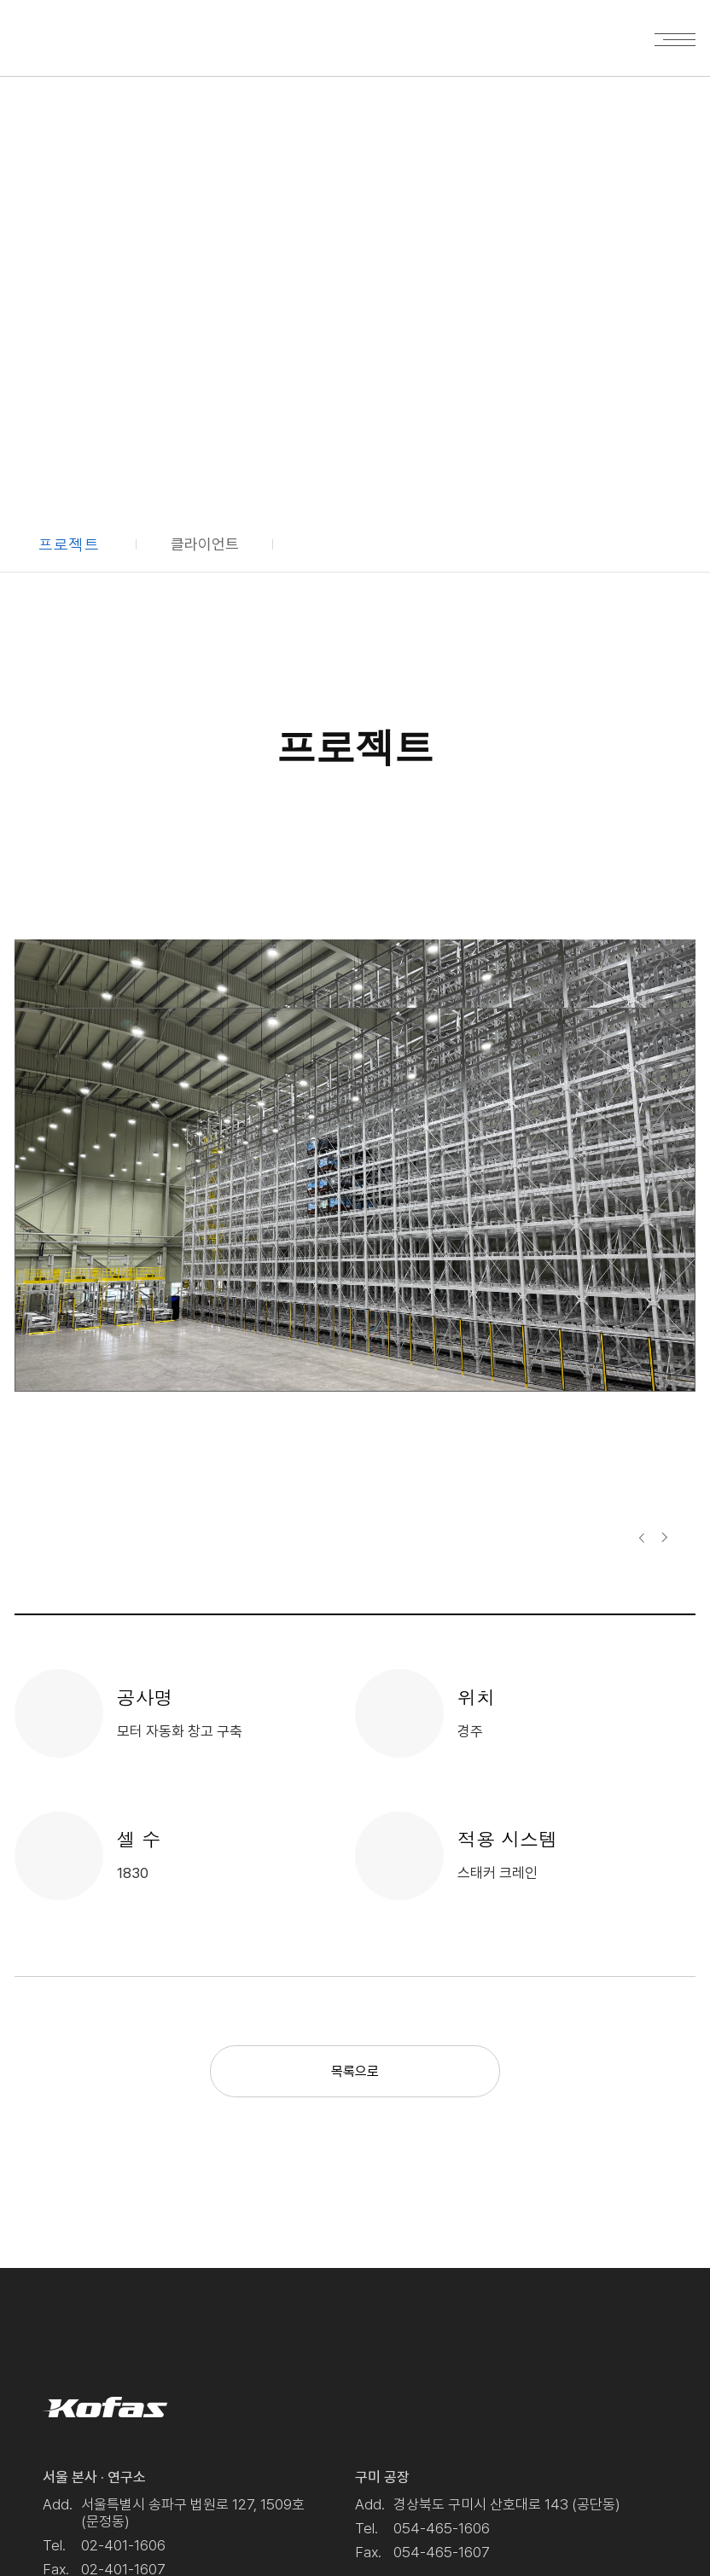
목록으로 (355, 2071)
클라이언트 (205, 544)
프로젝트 (68, 544)
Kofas (69, 35)
